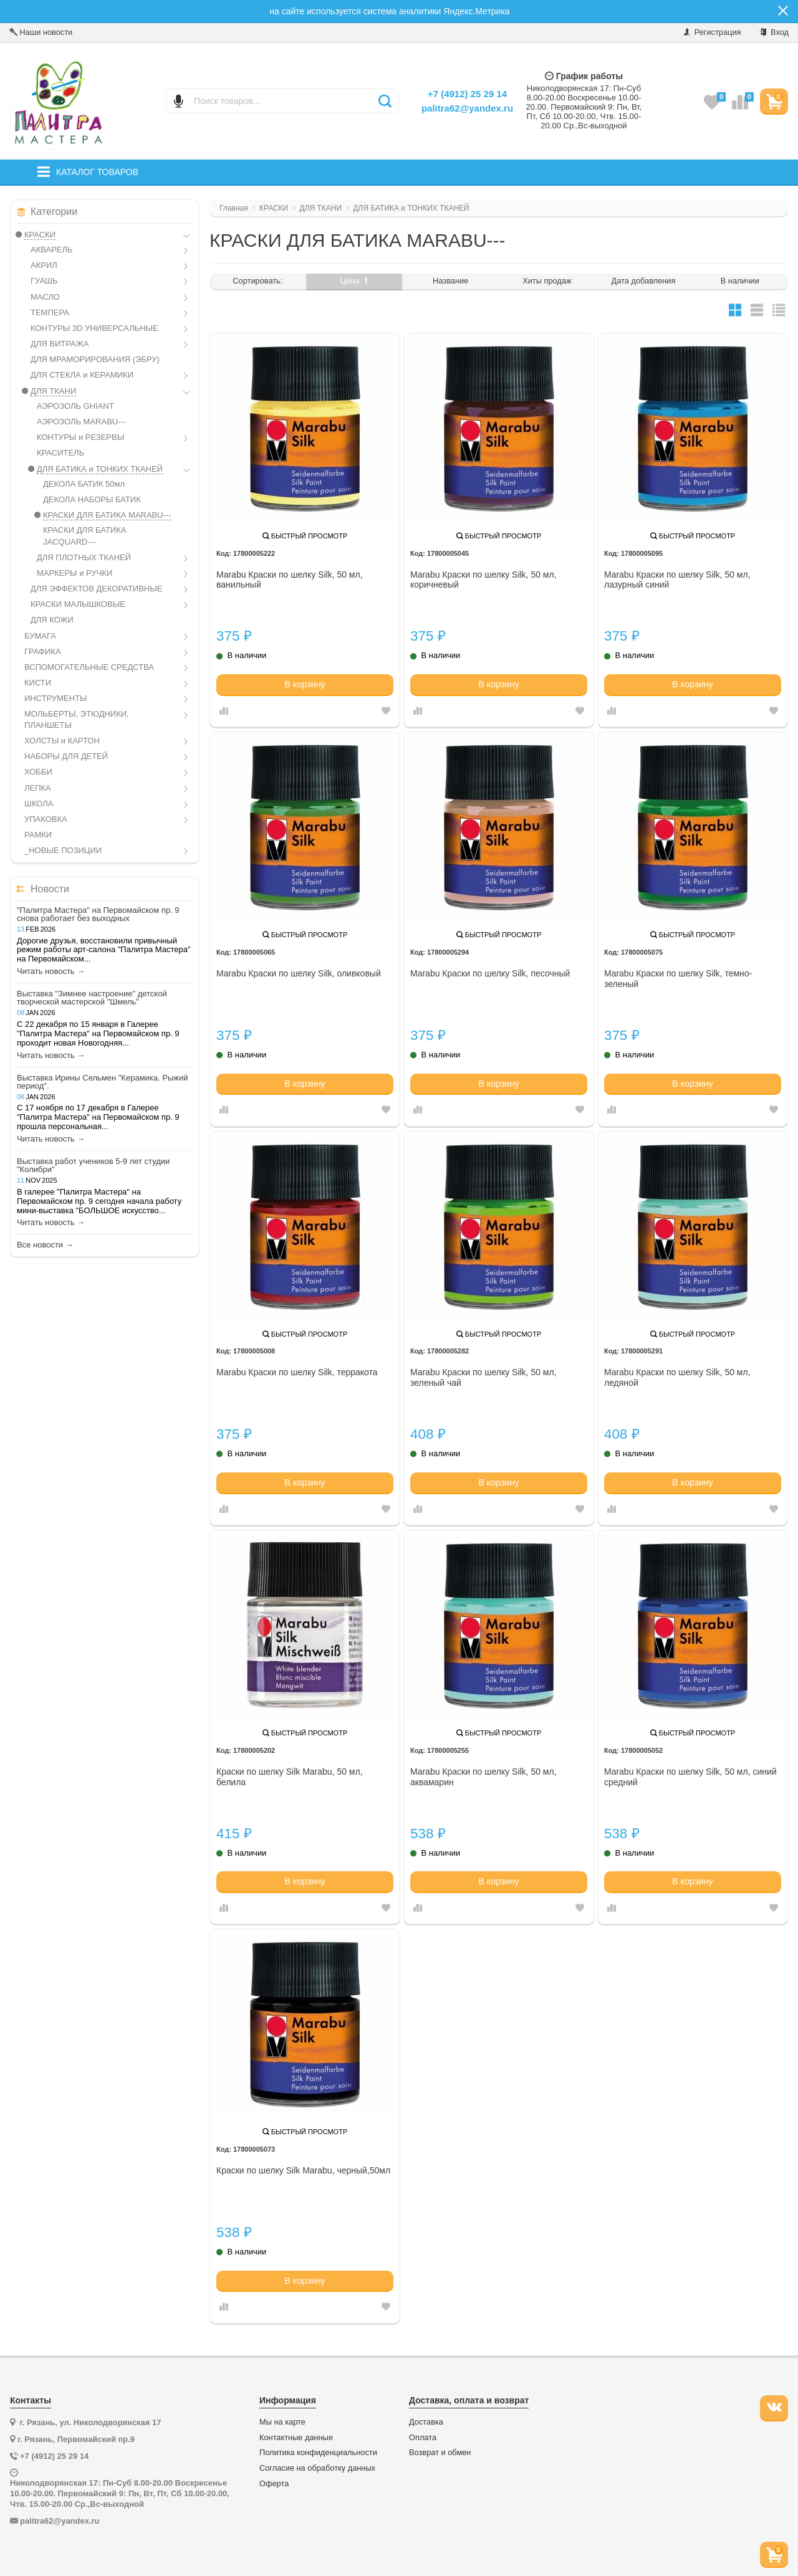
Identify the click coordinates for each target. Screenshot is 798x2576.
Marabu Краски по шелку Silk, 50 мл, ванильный (289, 580)
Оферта (274, 2483)
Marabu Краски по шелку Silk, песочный (490, 973)
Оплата (422, 2437)
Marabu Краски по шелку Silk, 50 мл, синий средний (690, 1777)
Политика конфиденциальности (318, 2452)
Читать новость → (51, 971)
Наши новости (40, 32)
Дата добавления (644, 280)
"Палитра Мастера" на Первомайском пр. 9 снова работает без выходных (98, 914)
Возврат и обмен (440, 2452)
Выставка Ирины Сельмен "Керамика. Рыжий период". (102, 1082)
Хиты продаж (546, 280)
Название (450, 280)
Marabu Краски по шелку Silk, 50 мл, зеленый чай (483, 1377)
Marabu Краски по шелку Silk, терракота (297, 1372)
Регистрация (712, 32)
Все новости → (45, 1245)
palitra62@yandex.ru (467, 108)
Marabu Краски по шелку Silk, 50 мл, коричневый (483, 580)
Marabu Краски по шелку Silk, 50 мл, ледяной (677, 1377)
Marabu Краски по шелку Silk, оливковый (298, 973)
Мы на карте (282, 2422)
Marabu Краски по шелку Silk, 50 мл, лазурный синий (677, 580)
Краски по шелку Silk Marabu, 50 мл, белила (289, 1777)
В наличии (740, 280)
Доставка (426, 2422)
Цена (354, 280)
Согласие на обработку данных (317, 2468)
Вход (774, 32)
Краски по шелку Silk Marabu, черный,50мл (303, 2170)
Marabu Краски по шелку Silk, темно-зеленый (678, 978)
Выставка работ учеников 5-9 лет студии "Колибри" (93, 1165)
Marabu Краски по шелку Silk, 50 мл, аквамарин (483, 1777)
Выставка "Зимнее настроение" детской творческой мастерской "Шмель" (92, 998)
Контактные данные (296, 2437)
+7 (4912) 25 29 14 (467, 93)
